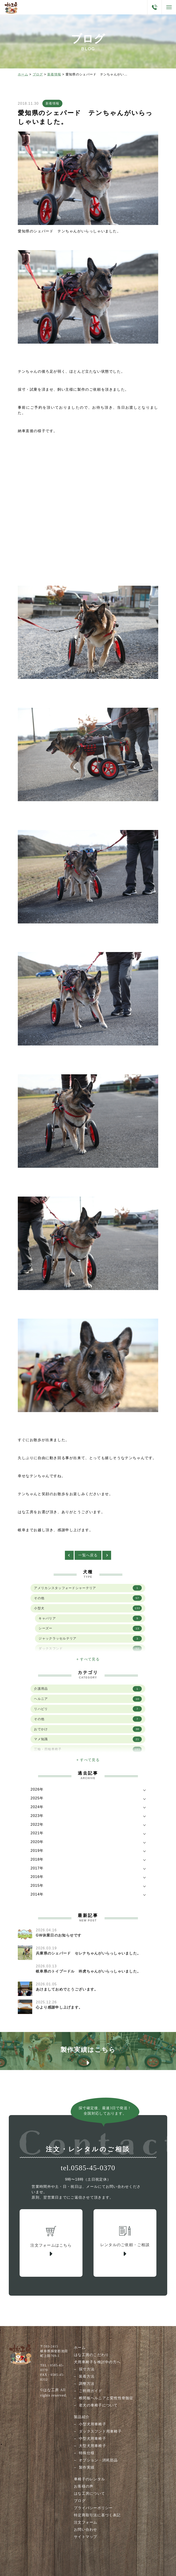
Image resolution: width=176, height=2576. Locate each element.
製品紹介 (81, 2418)
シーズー (90, 1629)
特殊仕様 (86, 2454)
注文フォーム (85, 2523)
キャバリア (90, 1619)
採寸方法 (86, 2370)
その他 (88, 1599)
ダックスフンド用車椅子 (100, 2432)
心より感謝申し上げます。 (59, 2008)
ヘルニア (88, 1699)
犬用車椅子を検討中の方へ (97, 2363)
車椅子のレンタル (89, 2480)
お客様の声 (83, 2487)
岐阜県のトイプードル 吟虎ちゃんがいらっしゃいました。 (88, 1972)
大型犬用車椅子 (92, 2446)
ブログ (38, 74)
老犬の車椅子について (98, 2406)
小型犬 (88, 1609)
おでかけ (88, 1730)
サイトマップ (85, 2537)
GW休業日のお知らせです (59, 1936)
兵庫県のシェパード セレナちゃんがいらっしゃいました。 (88, 1954)
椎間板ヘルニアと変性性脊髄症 (106, 2399)
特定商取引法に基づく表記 (97, 2516)
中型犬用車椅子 (92, 2439)
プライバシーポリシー (93, 2508)
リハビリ (88, 1709)
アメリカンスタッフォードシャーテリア (88, 1589)
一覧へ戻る (88, 1556)
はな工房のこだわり (91, 2355)
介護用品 (88, 1689)
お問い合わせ (85, 2530)
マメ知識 (88, 1740)
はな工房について (89, 2494)
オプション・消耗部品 (98, 2461)
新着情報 (54, 74)
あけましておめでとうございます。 (67, 1990)
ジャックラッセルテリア (90, 1639)
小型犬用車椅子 (92, 2425)
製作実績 (86, 2468)
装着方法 (86, 2377)
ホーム (23, 74)
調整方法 (86, 2384)
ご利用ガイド (90, 2391)
